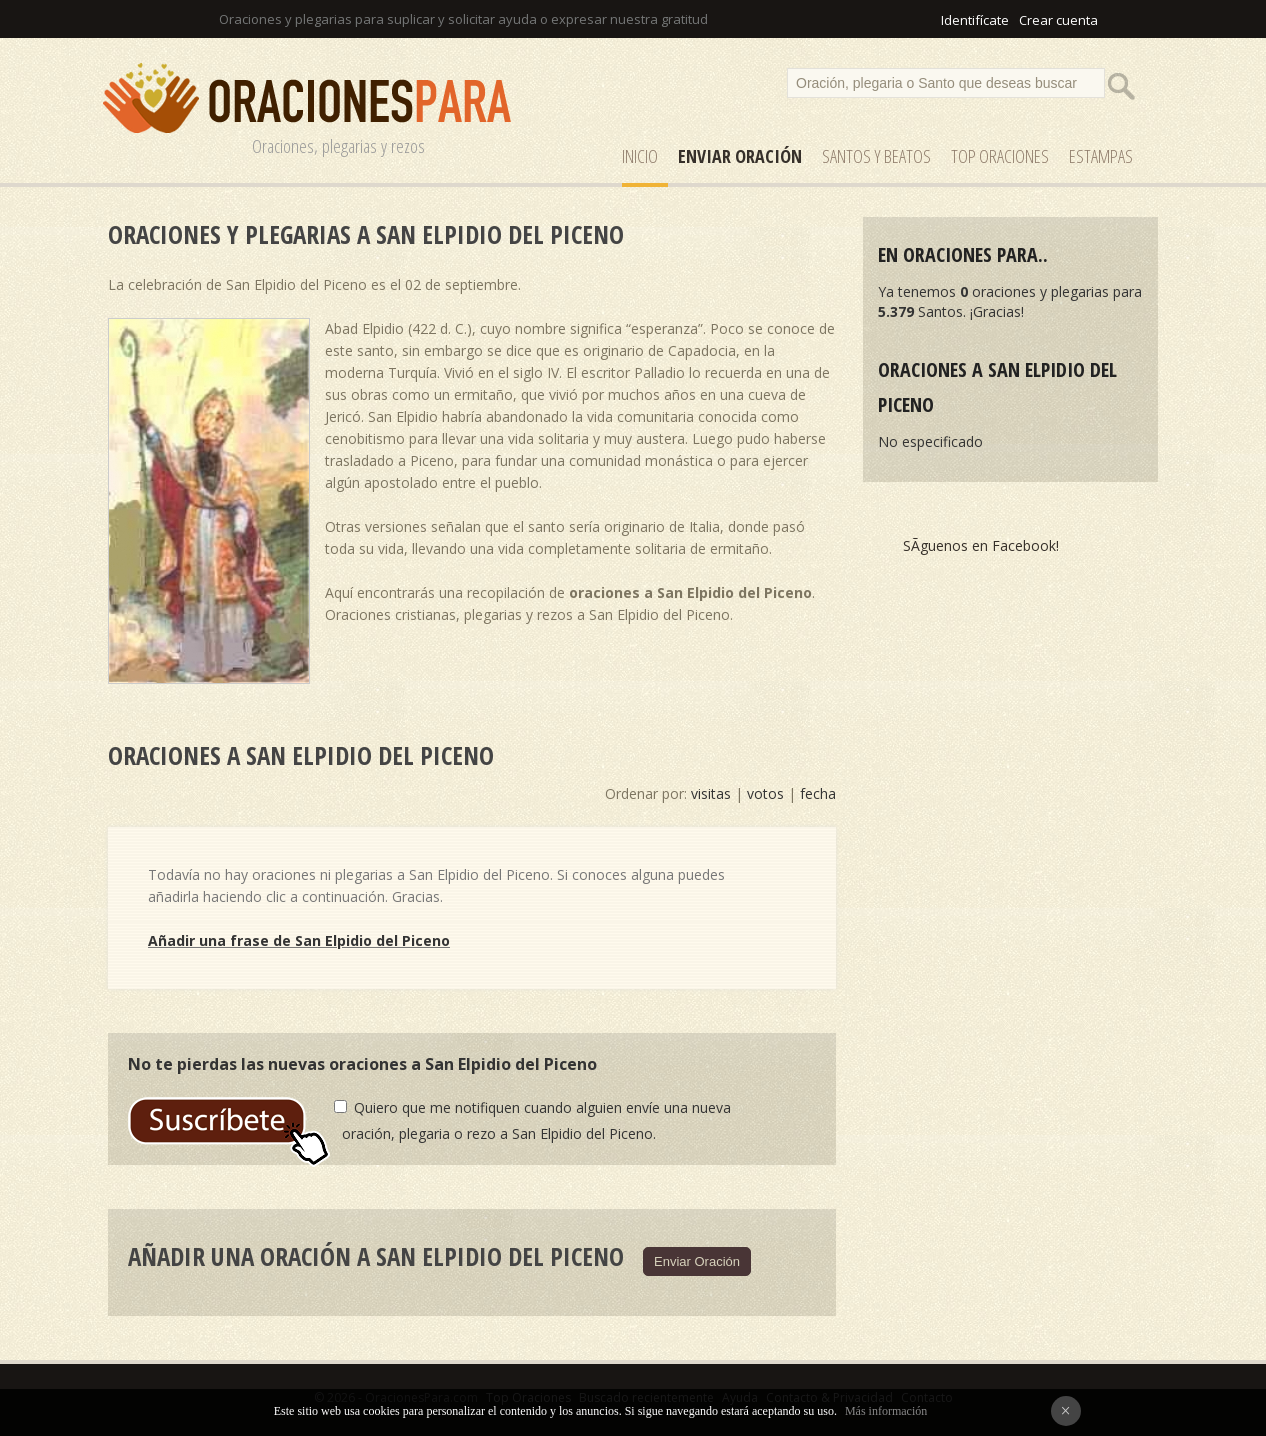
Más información (886, 1411)
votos (765, 793)
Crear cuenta (1058, 20)
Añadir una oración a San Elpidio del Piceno (376, 1256)
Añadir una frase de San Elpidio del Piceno (299, 940)
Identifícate (975, 20)
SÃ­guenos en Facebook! (981, 545)
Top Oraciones (1000, 156)
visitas (711, 793)
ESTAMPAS (1101, 156)
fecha (818, 793)
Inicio (640, 156)
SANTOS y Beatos (876, 156)
